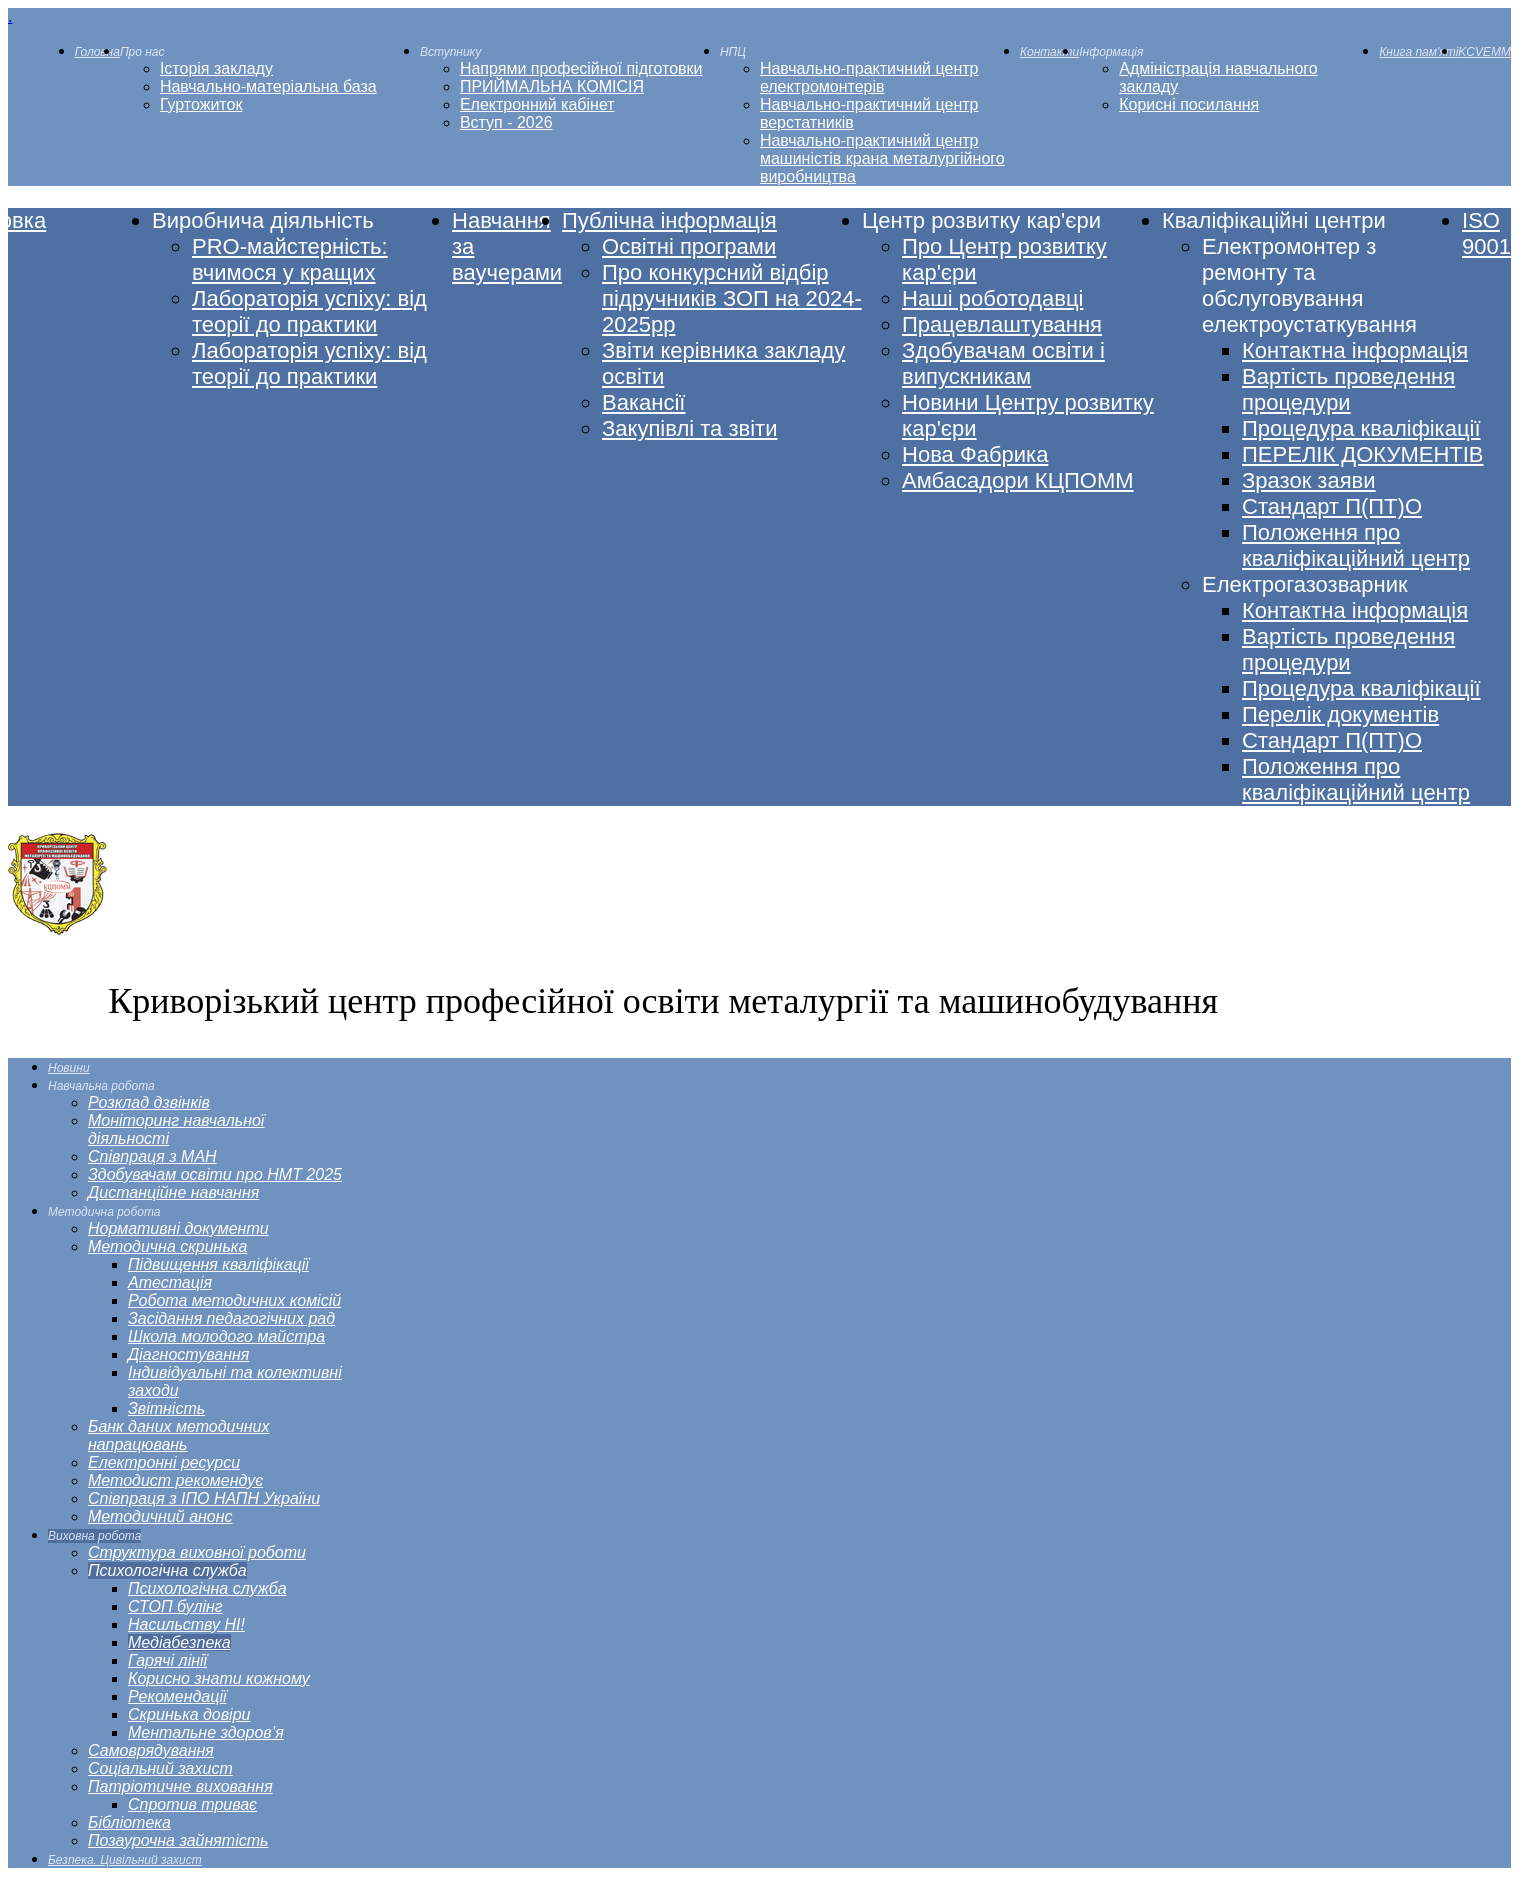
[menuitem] (97, 52)
